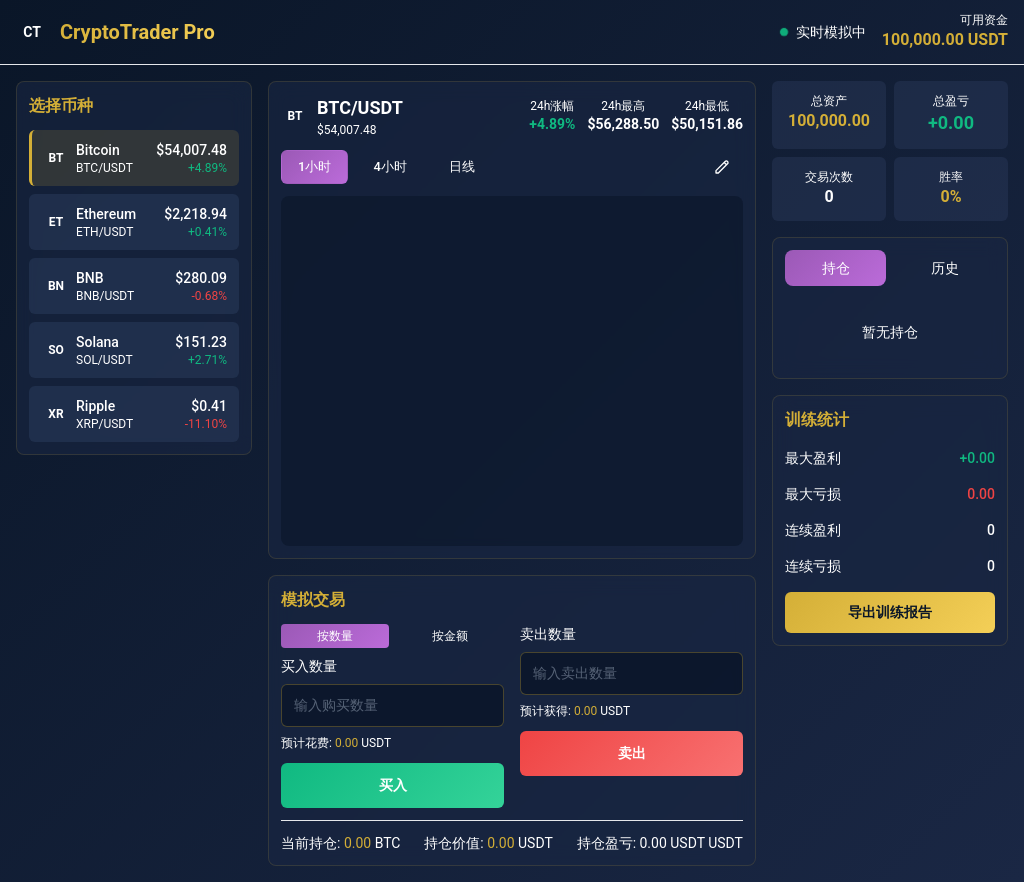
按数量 (335, 636)
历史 (945, 268)
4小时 (389, 166)
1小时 (314, 166)
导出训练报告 (890, 612)
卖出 (632, 753)
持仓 (836, 268)
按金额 (450, 636)
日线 (462, 166)
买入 (393, 785)
